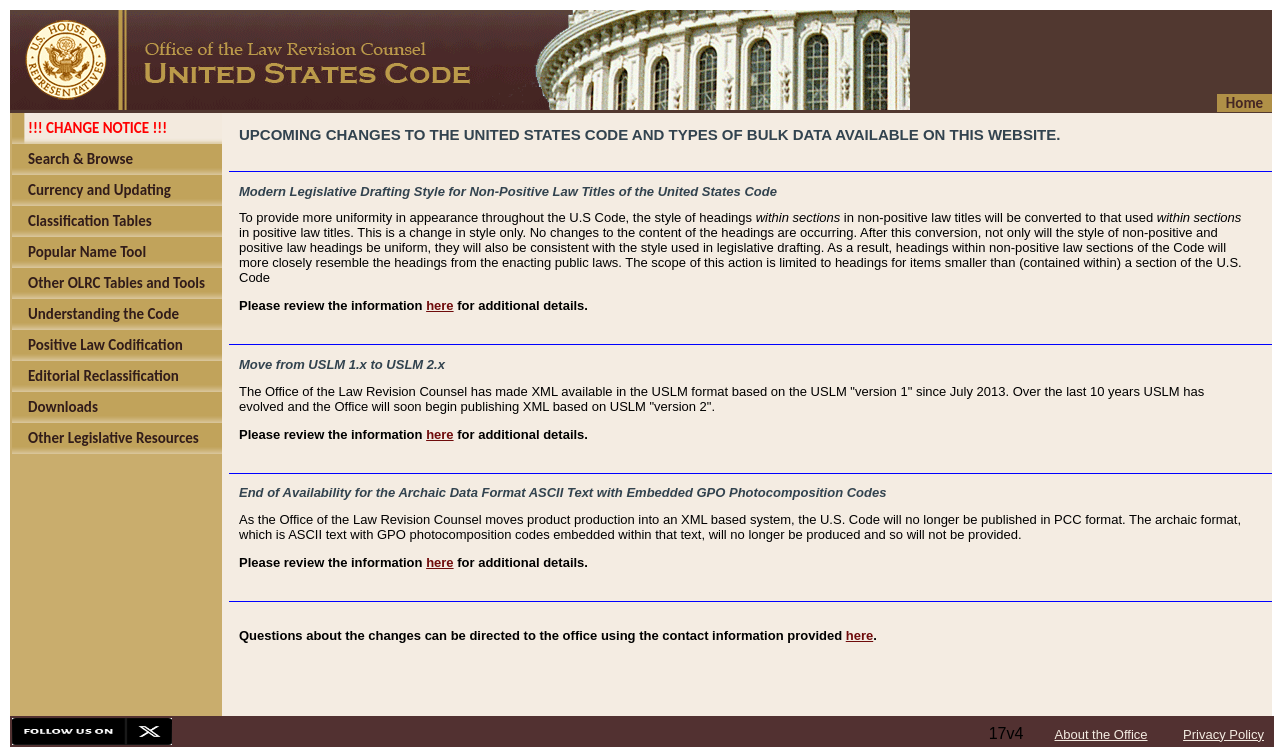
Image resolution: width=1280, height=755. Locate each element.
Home (1244, 103)
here (439, 305)
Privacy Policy (1223, 734)
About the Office (1101, 734)
